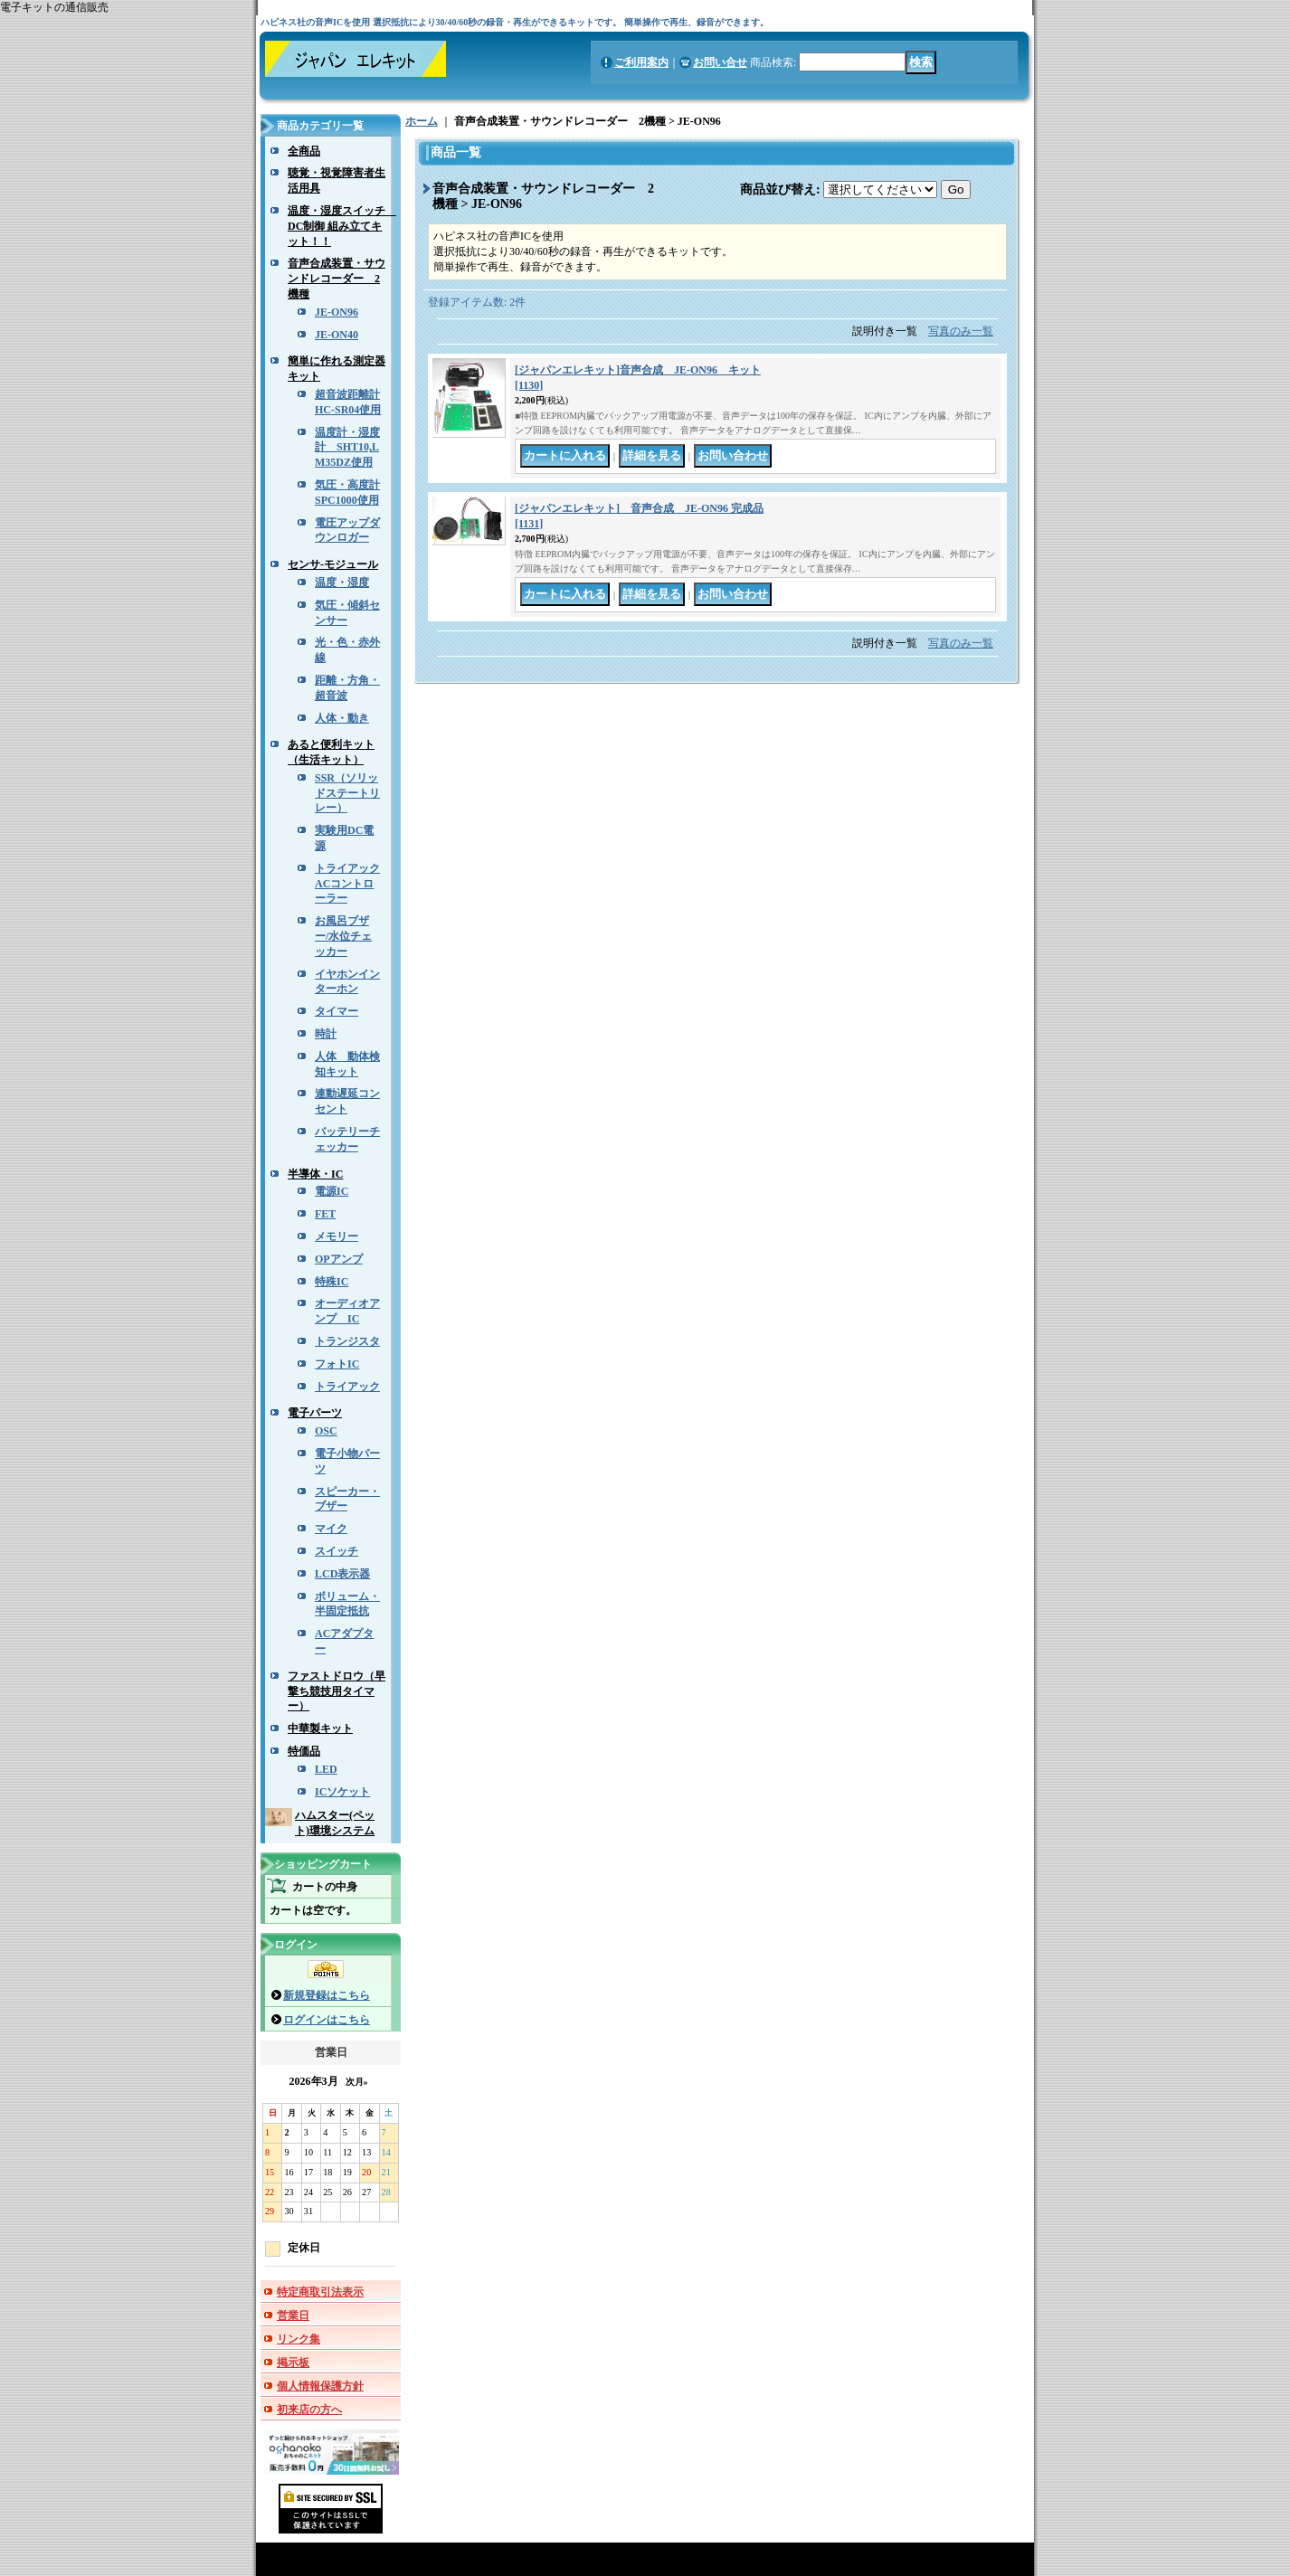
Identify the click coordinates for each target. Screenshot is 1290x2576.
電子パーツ (315, 1412)
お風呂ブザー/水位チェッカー (343, 936)
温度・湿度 (342, 582)
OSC (326, 1431)
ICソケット (342, 1791)
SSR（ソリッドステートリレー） (347, 793)
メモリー (336, 1236)
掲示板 (293, 2362)
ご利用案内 (641, 62)
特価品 (304, 1751)
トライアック (347, 1386)
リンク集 (298, 2339)
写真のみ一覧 (960, 331)
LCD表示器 (342, 1573)
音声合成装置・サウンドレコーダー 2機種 (336, 278)
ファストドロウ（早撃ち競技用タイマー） (336, 1691)
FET (325, 1214)
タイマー (336, 1011)
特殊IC (331, 1281)
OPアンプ (339, 1259)
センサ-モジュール (333, 564)
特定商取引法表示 (320, 2292)
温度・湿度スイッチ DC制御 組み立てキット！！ (342, 226)
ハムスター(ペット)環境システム (335, 1823)
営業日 (293, 2315)
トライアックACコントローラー (347, 883)
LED (326, 1769)
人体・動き (342, 718)
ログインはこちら (326, 2019)
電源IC (331, 1191)
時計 (326, 1034)
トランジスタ (347, 1341)
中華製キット (320, 1728)
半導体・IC (315, 1174)
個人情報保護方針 (320, 2386)
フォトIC (337, 1364)
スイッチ (336, 1551)
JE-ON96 (336, 312)
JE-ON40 (336, 334)
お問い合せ (720, 62)
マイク (331, 1528)
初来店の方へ (309, 2409)
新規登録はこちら (326, 1995)
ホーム (421, 121)
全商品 (304, 151)
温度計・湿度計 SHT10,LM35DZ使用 (347, 447)
